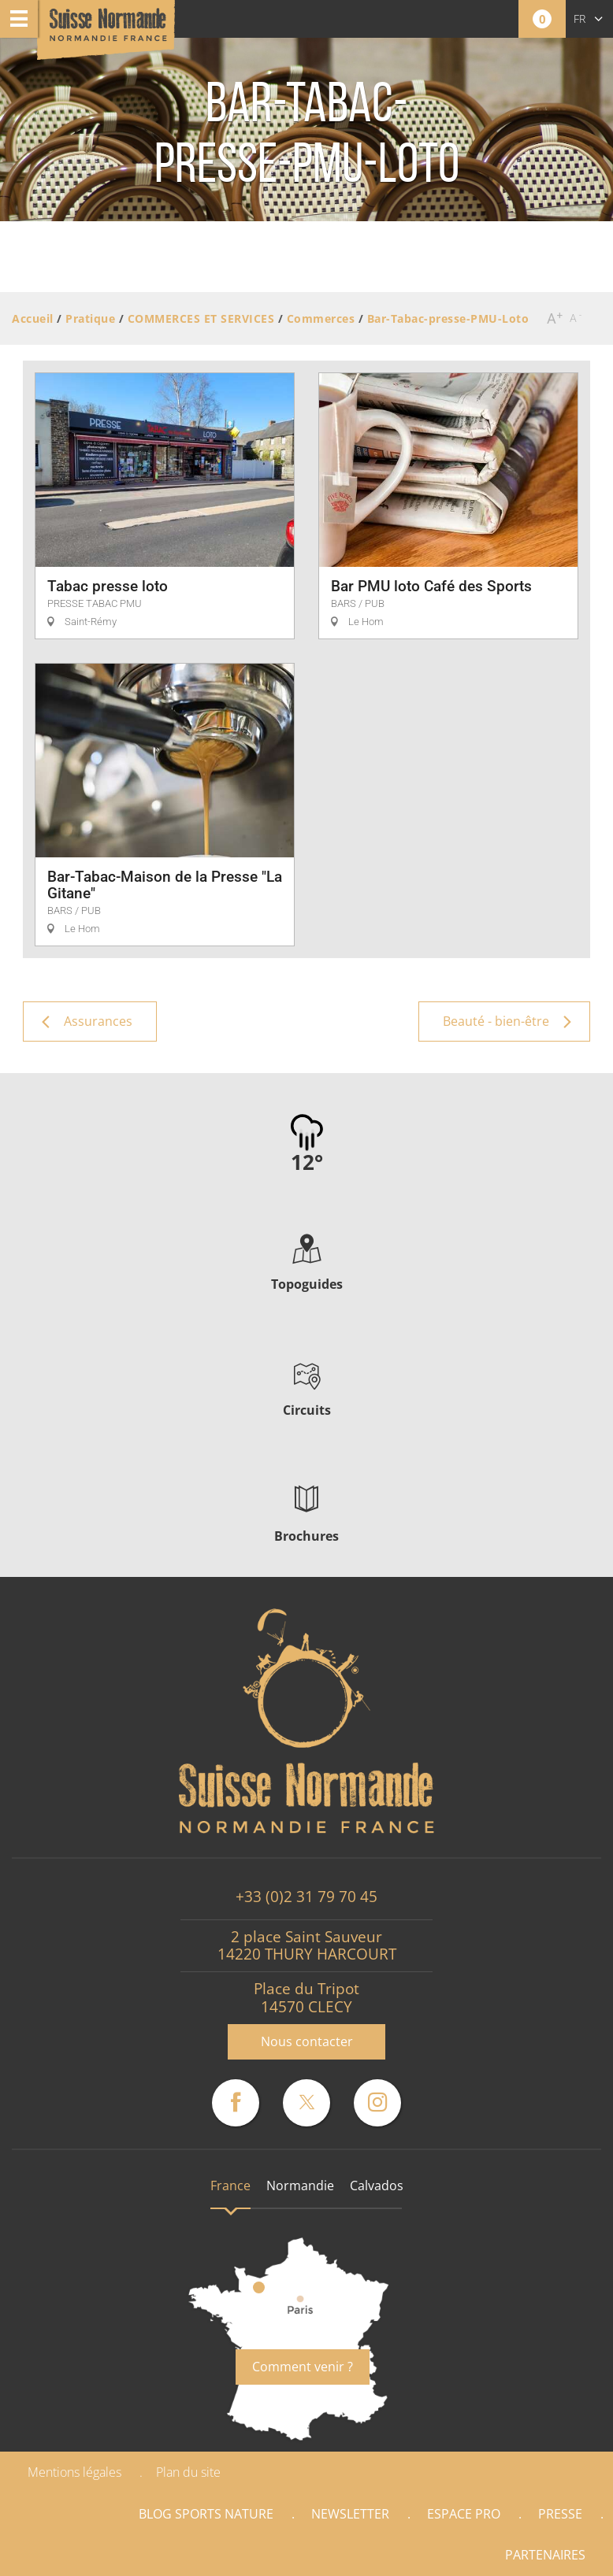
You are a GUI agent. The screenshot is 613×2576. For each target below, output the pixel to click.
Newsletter (350, 2513)
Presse (560, 2513)
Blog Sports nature (206, 2513)
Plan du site (188, 2472)
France (230, 2185)
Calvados (376, 2185)
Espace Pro (463, 2513)
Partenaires (545, 2554)
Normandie (300, 2185)
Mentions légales (74, 2472)
